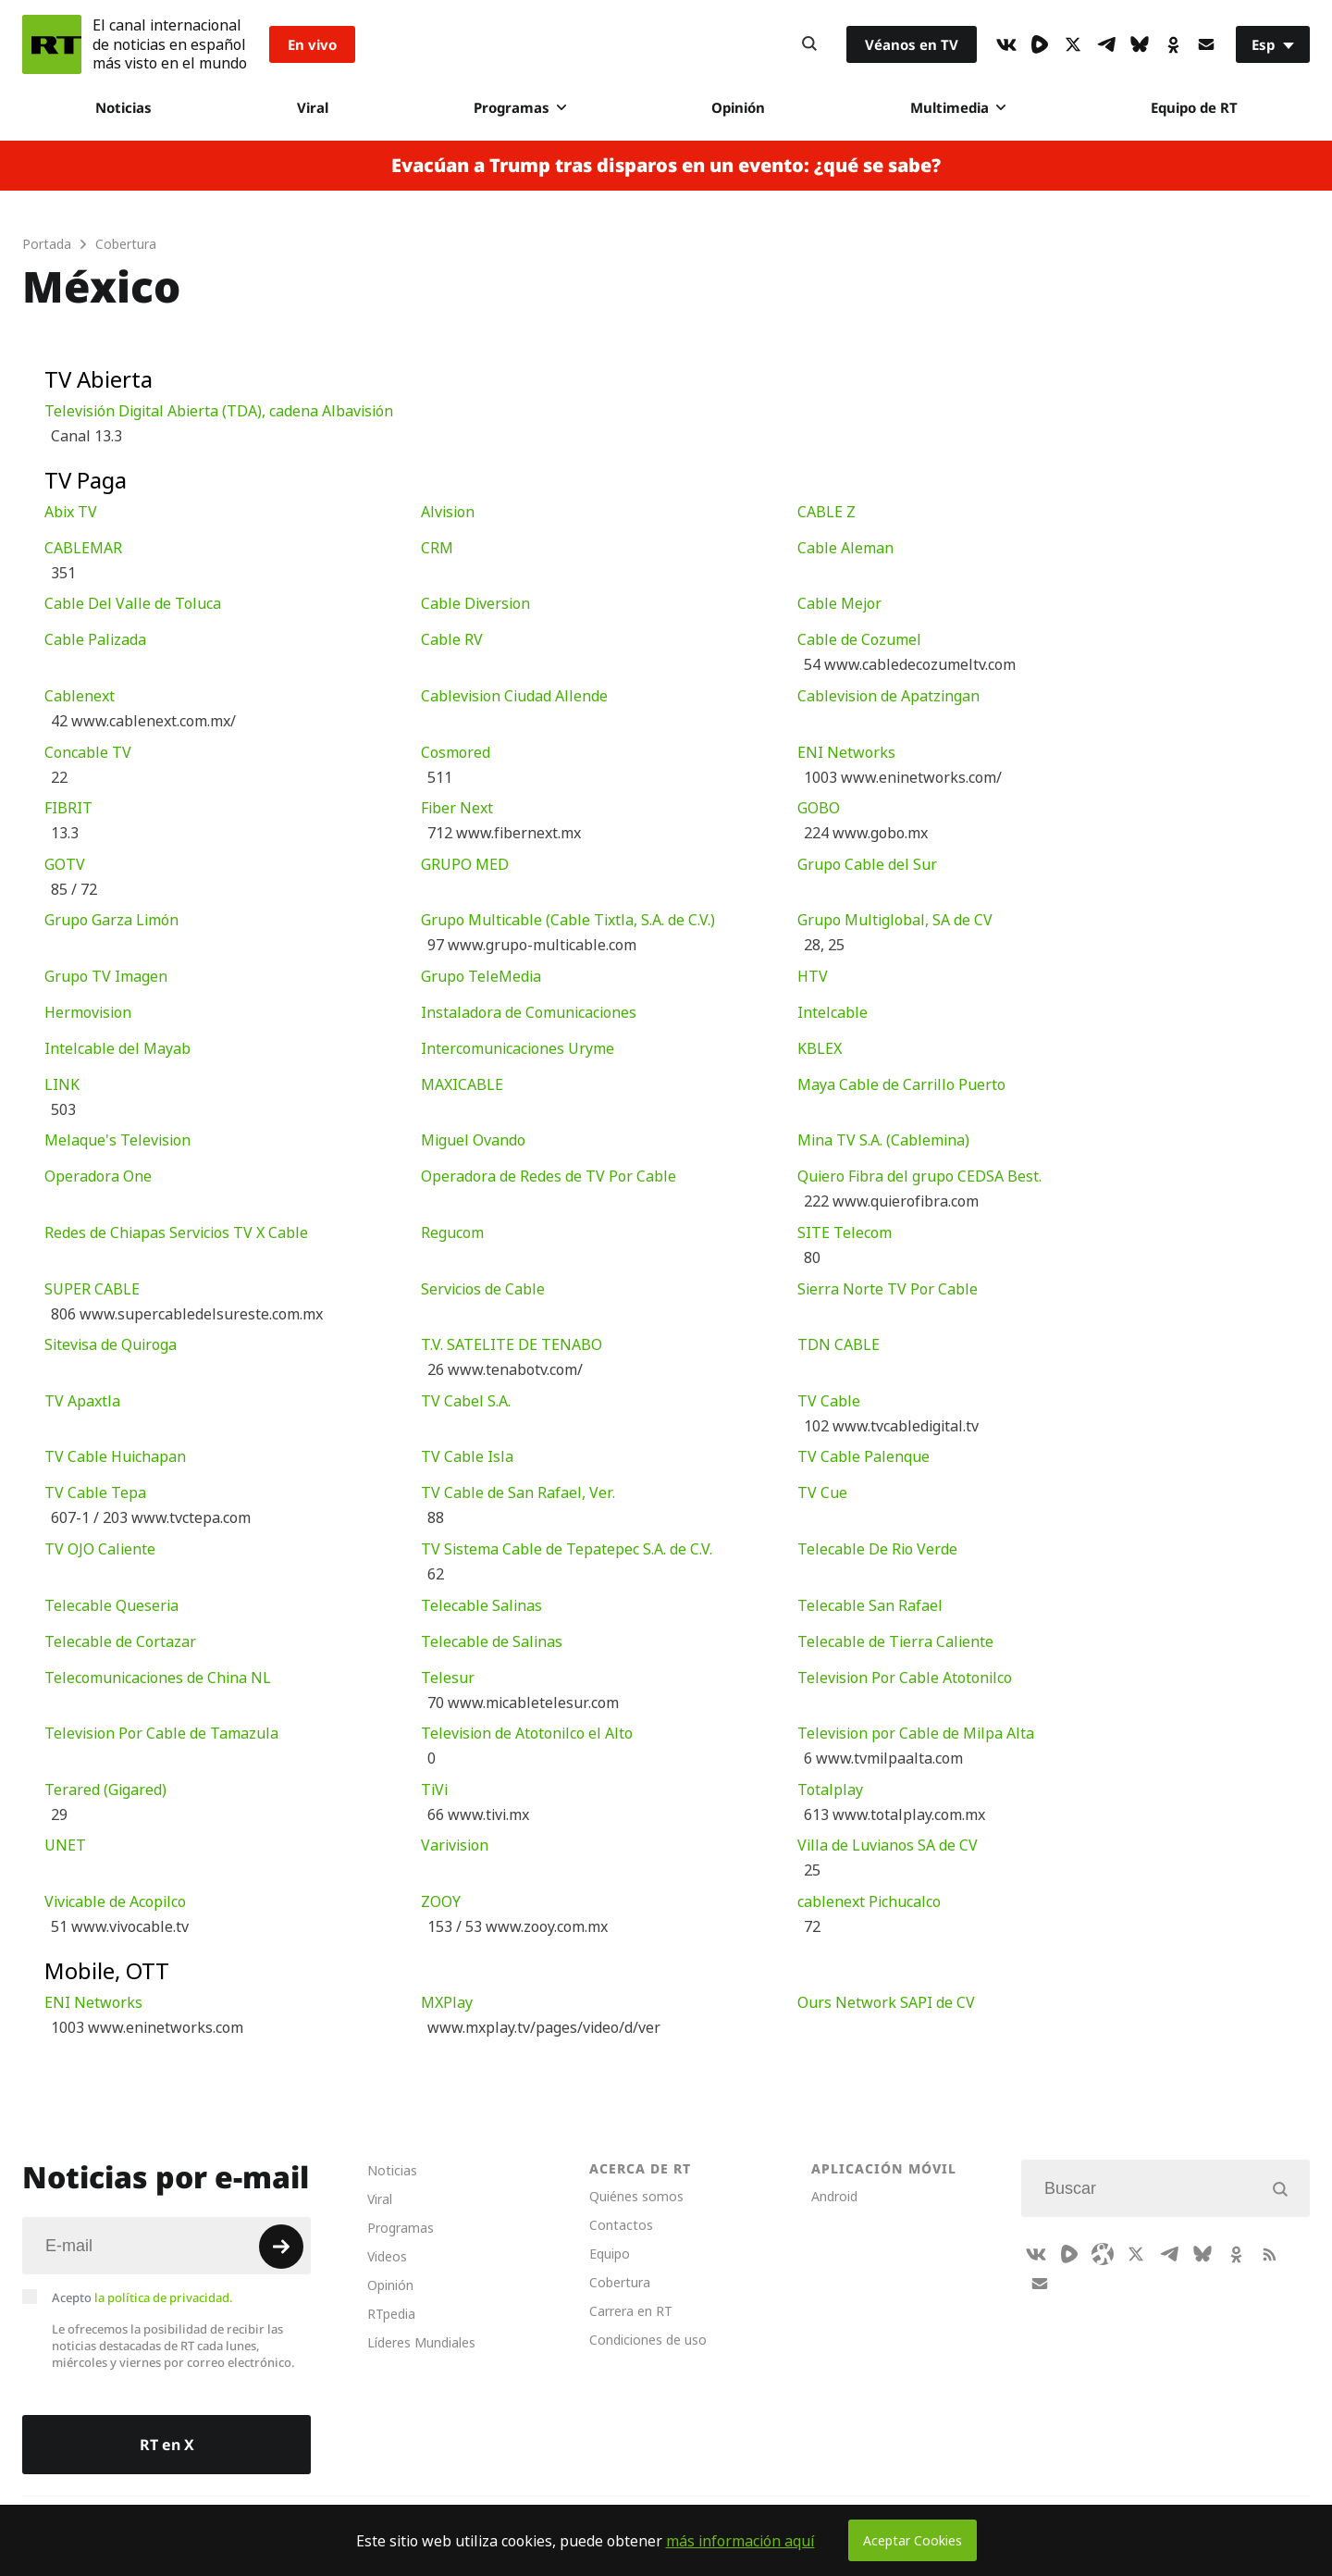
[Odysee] (1102, 2254)
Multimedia (957, 107)
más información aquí (740, 2541)
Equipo (609, 2253)
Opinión (738, 107)
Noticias (123, 107)
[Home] (51, 44)
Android (834, 2196)
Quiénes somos (636, 2196)
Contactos (621, 2225)
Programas (520, 107)
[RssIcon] (1269, 2254)
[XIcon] (1073, 44)
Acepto (142, 2297)
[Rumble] (1039, 44)
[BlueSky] (1139, 44)
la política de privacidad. (163, 2297)
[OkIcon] (1173, 44)
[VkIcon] (1006, 44)
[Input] (166, 2245)
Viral (312, 107)
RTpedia (391, 2313)
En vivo (312, 44)
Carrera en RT (630, 2311)
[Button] (809, 44)
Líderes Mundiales (421, 2342)
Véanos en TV (911, 44)
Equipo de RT (1194, 107)
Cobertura (619, 2282)
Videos (387, 2256)
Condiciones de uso (648, 2339)
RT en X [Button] (167, 2444)
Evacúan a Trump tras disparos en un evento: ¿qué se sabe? (666, 166)
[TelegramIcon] (1106, 44)
